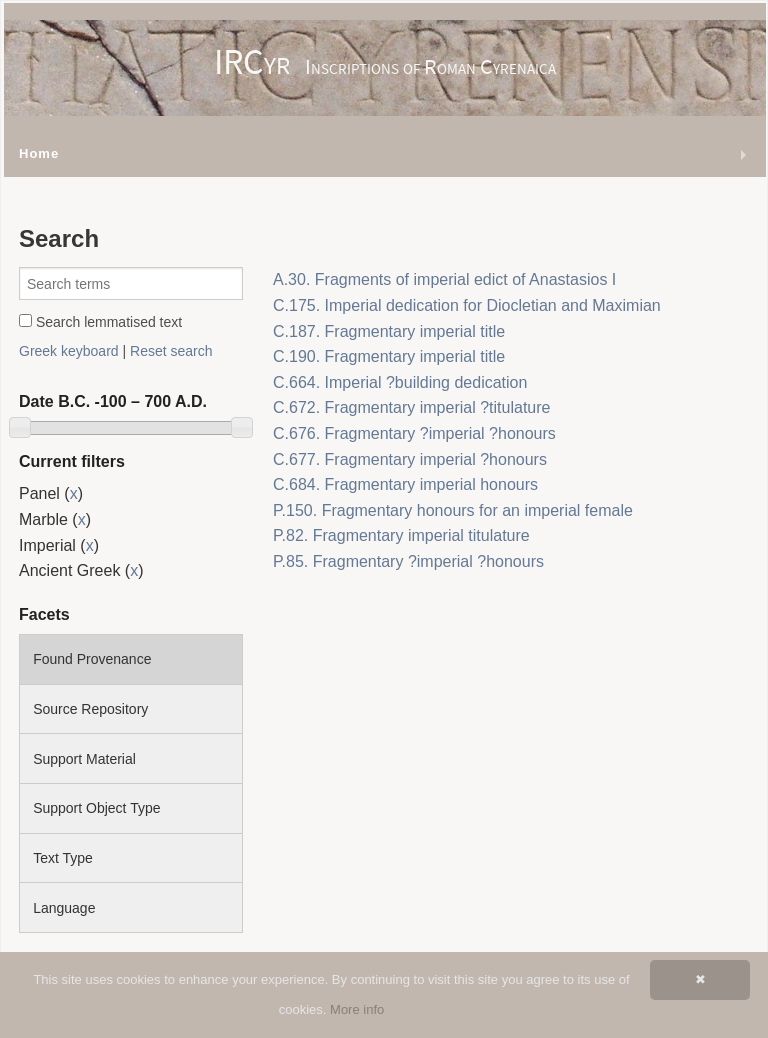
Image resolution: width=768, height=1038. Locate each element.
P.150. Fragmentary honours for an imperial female (453, 510)
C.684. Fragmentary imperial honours (405, 484)
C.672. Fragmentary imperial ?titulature (411, 407)
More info (357, 1009)
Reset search (171, 351)
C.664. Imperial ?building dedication (400, 382)
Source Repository (90, 709)
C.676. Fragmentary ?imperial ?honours (414, 433)
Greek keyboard (69, 351)
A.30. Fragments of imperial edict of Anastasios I (444, 279)
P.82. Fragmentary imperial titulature (401, 535)
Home (39, 153)
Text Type (63, 858)
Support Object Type (96, 808)
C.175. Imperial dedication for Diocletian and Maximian (467, 305)
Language (64, 908)
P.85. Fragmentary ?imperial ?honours (408, 561)
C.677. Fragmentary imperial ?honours (410, 459)
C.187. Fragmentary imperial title (389, 331)
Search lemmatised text (100, 322)
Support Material (84, 759)
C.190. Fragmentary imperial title (389, 356)
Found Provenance (92, 659)
